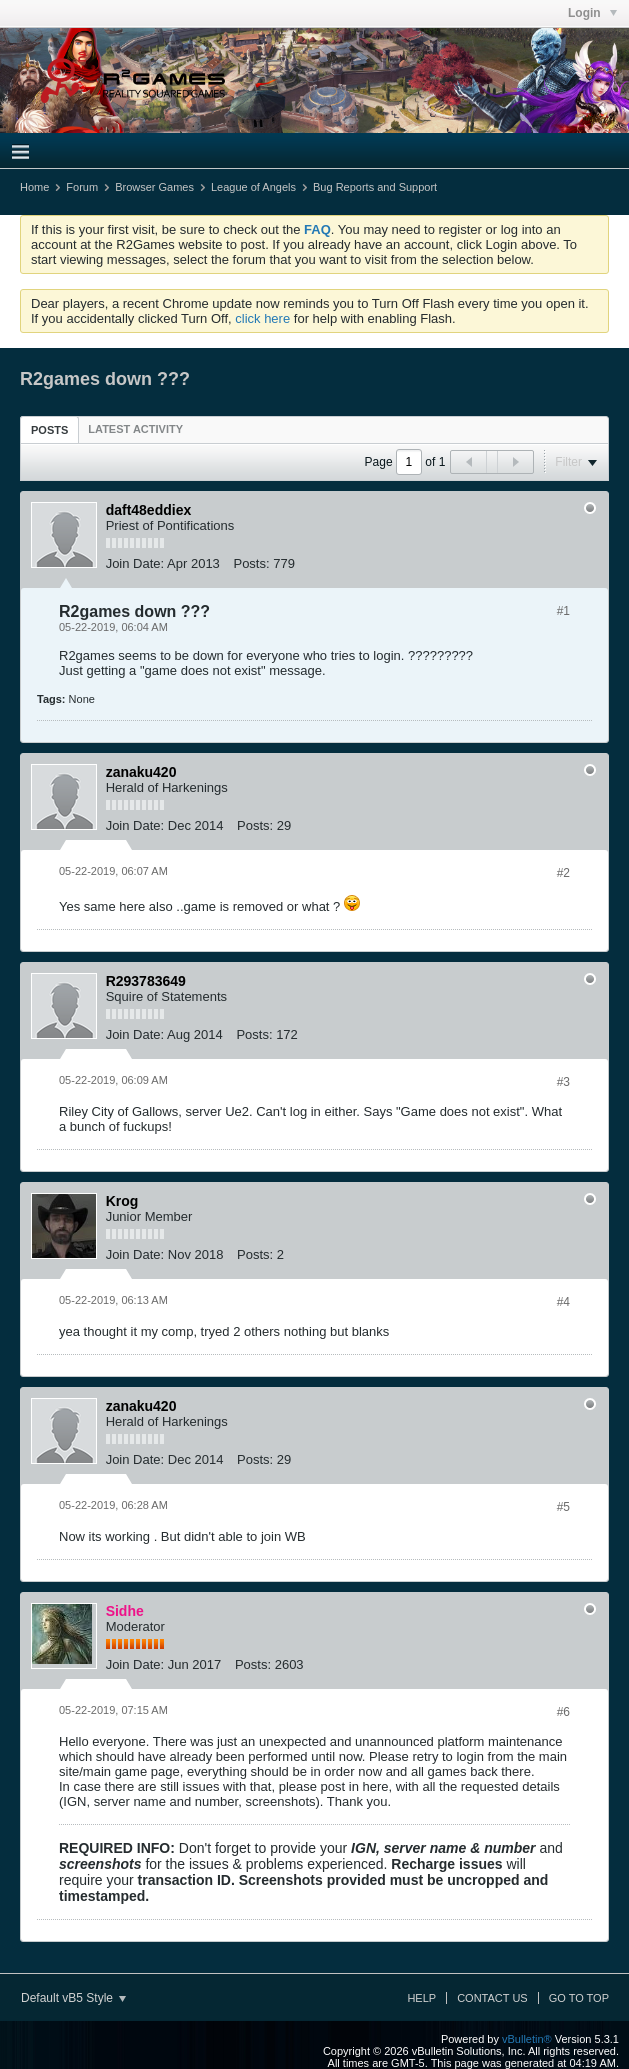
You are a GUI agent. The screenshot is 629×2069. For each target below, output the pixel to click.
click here (262, 318)
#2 (563, 873)
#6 (563, 1712)
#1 (563, 611)
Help (421, 1998)
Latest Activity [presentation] (135, 429)
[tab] (49, 429)
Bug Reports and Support (375, 187)
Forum (82, 187)
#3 (563, 1082)
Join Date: (135, 563)
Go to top (579, 1998)
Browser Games (154, 187)
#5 (563, 1507)
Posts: (251, 563)
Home (34, 187)
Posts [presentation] (49, 430)
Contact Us (492, 1998)
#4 (563, 1302)
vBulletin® (527, 2039)
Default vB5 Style (73, 1998)
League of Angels (253, 187)
